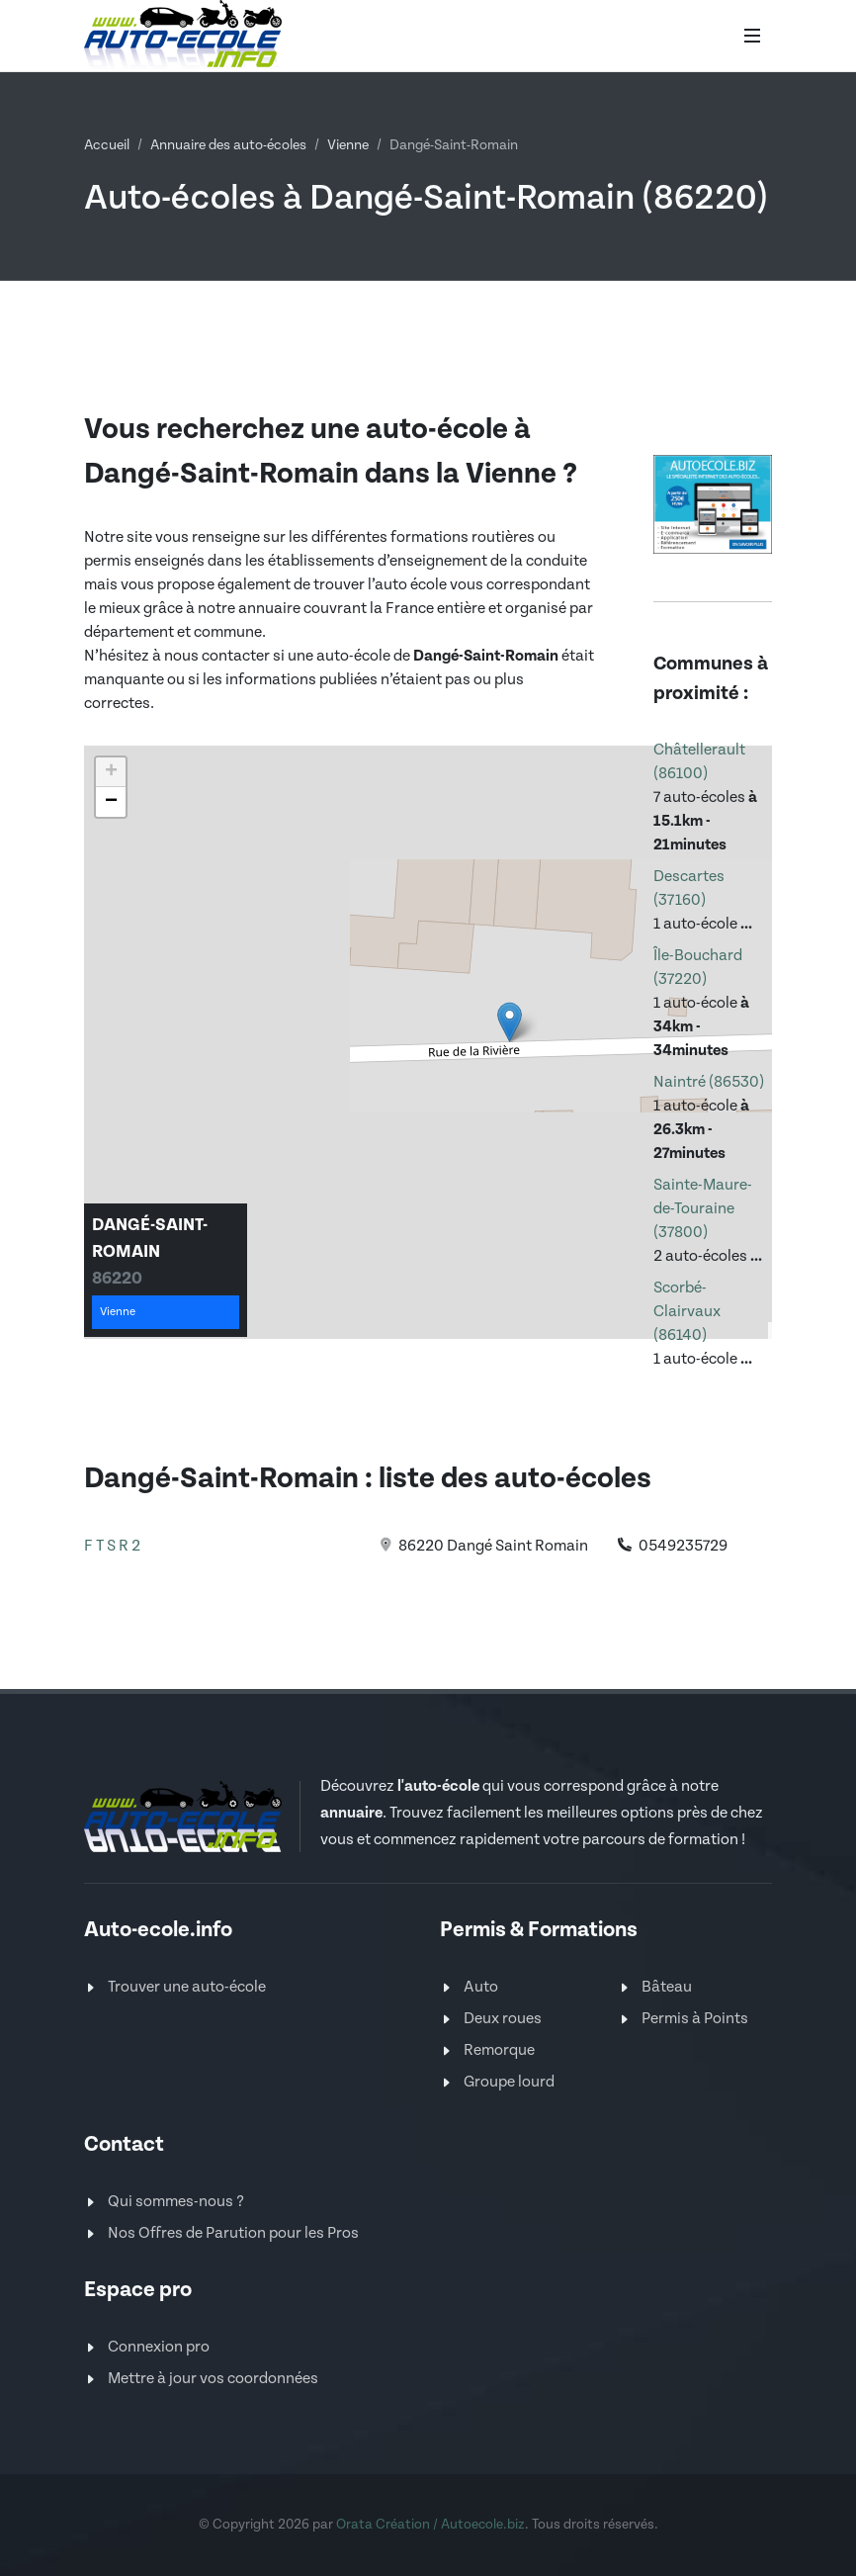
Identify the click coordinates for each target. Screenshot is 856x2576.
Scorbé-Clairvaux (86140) (687, 1312)
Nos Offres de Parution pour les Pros (233, 2233)
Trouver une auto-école (187, 1987)
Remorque (499, 2050)
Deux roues (503, 2018)
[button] (509, 1022)
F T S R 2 (112, 1546)
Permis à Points (695, 2018)
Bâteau (667, 1987)
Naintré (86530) (708, 1082)
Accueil (106, 145)
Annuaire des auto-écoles (228, 145)
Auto (481, 1987)
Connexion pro (159, 2347)
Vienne (348, 145)
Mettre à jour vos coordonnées (213, 2378)
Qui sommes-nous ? (176, 2201)
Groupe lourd (509, 2082)
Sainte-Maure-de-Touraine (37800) (702, 1209)
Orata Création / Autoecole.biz (430, 2524)
